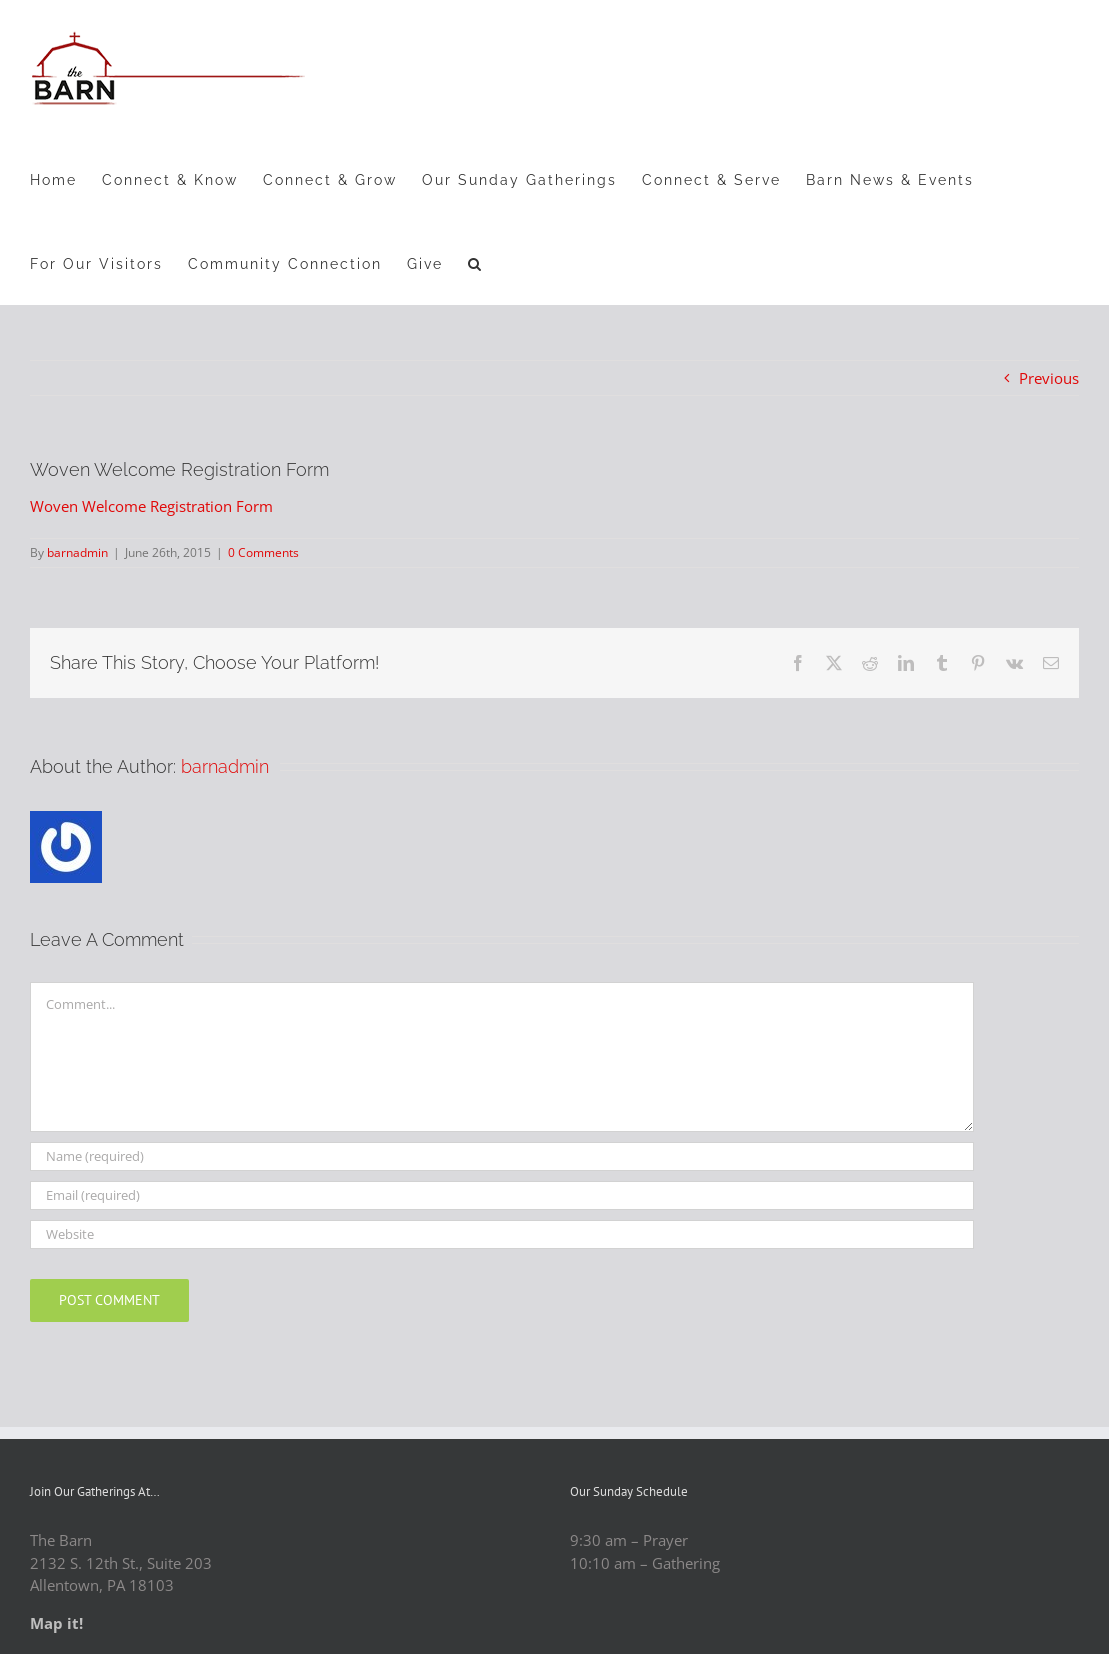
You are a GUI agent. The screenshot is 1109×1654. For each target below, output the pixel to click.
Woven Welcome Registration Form (151, 506)
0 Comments (263, 552)
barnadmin (77, 552)
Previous (1049, 378)
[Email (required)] (502, 1195)
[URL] (502, 1234)
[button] (475, 263)
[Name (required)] (502, 1156)
